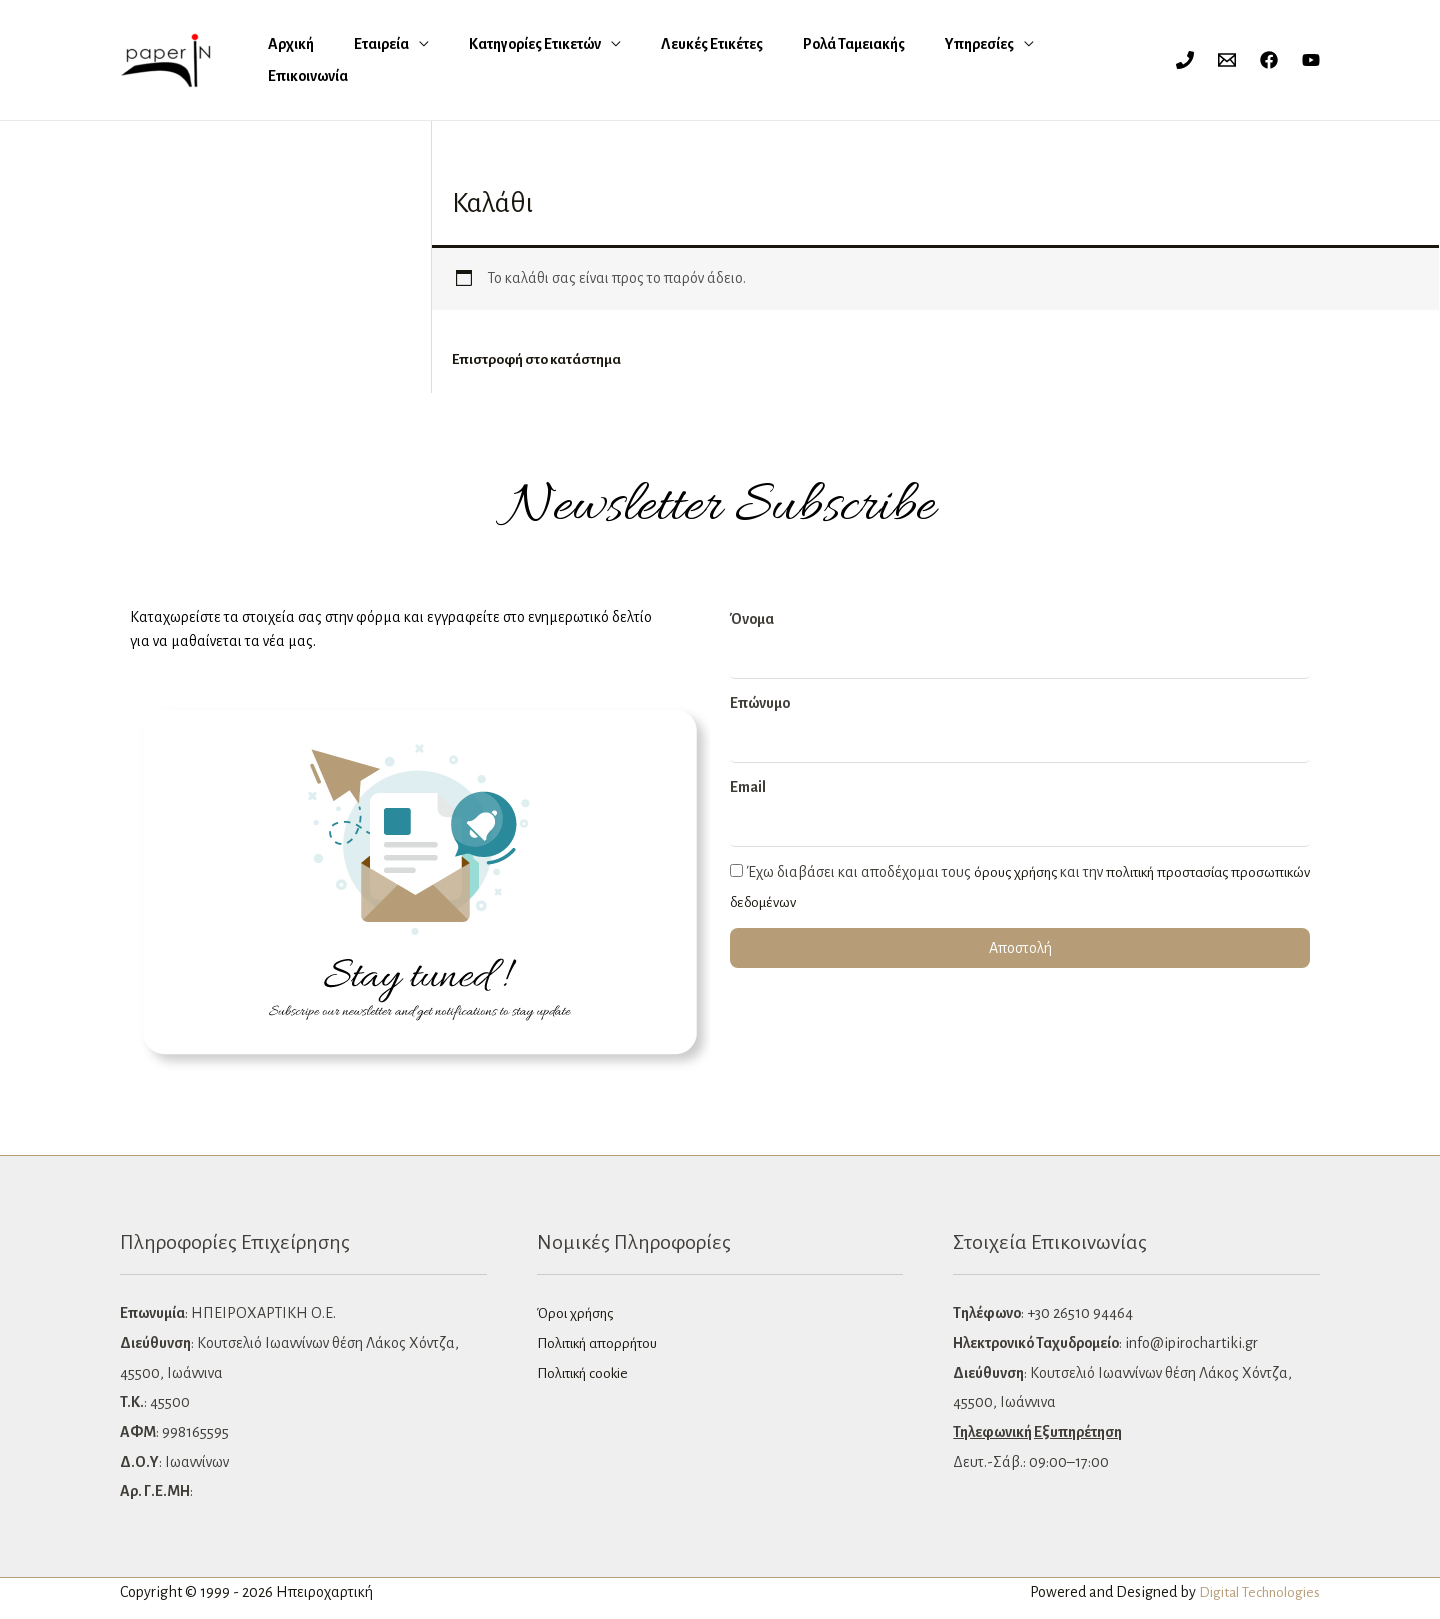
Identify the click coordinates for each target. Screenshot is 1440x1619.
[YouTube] (1311, 60)
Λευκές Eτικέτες (632, 60)
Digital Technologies (1254, 1593)
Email (748, 788)
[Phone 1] (1185, 60)
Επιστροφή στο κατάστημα (538, 360)
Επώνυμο (760, 704)
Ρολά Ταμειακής (749, 60)
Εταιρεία (351, 60)
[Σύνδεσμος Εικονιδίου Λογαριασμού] (1146, 60)
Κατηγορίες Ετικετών (480, 60)
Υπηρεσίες (849, 60)
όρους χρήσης (1018, 873)
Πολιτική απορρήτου (602, 1344)
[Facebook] (1269, 60)
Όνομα (752, 620)
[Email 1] (1227, 60)
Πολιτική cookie (587, 1374)
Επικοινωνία (959, 60)
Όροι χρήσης (577, 1314)
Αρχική (286, 60)
